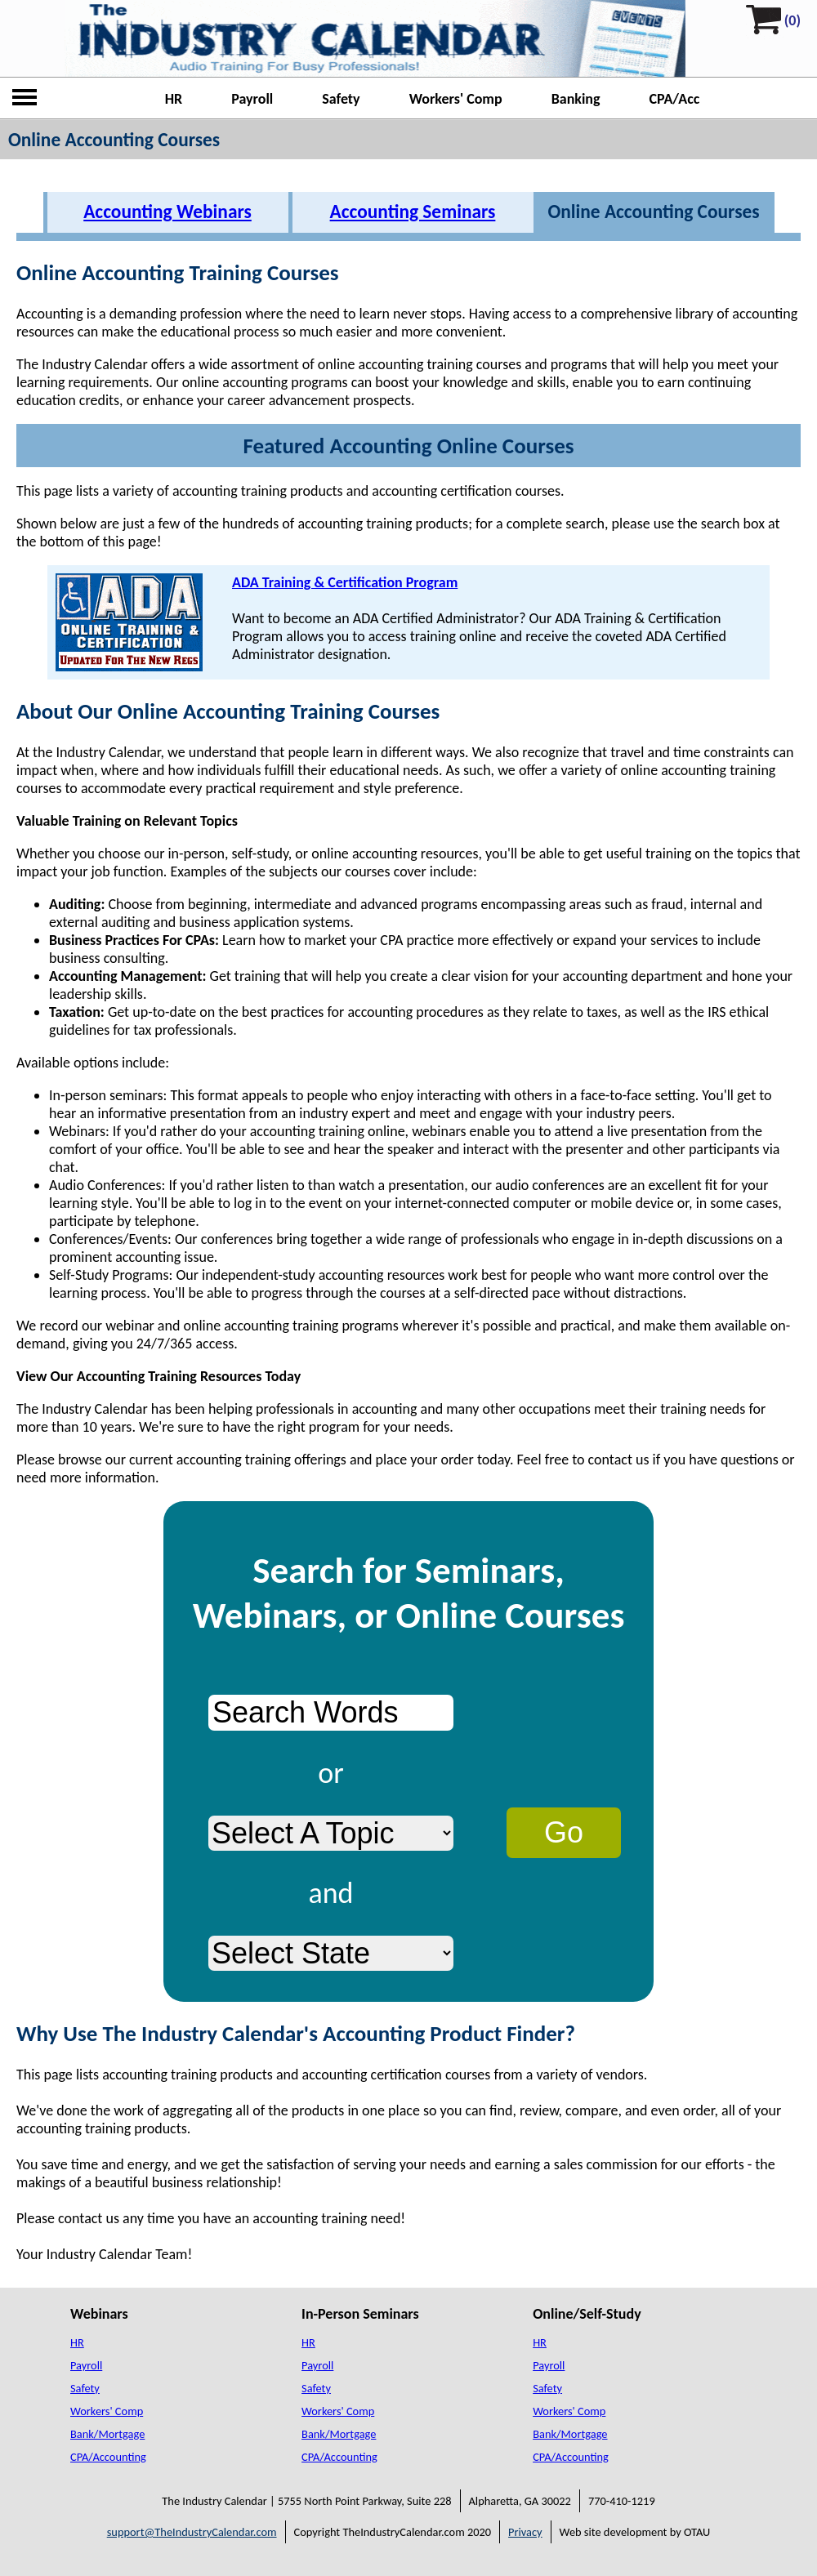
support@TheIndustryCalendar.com (192, 2532)
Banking (575, 99)
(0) (792, 20)
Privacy (525, 2532)
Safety (340, 99)
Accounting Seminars (413, 211)
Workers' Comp (455, 99)
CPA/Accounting (108, 2456)
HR (174, 99)
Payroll (252, 99)
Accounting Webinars (167, 211)
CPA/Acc (675, 99)
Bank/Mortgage (107, 2434)
